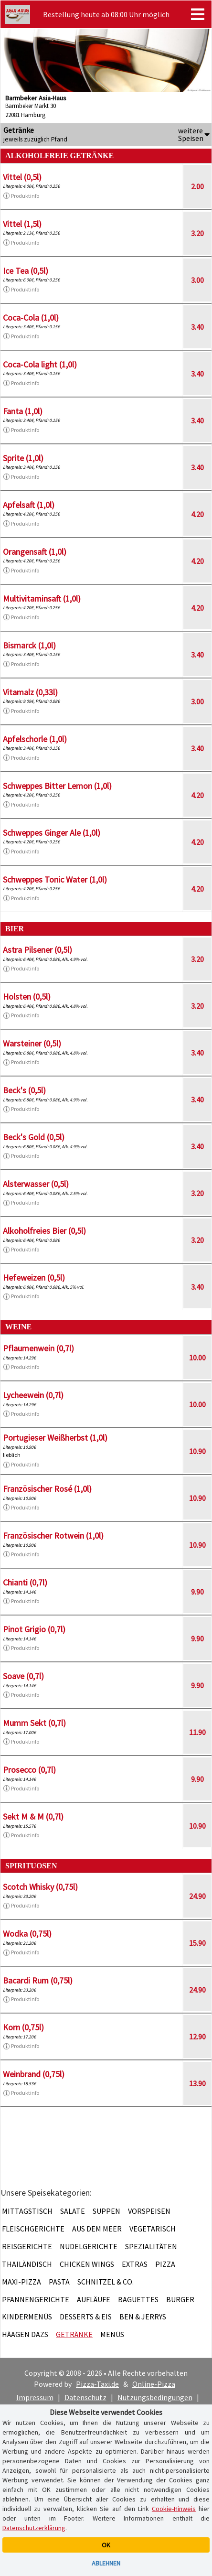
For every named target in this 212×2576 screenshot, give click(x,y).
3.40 (197, 327)
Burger (180, 2299)
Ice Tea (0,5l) (25, 270)
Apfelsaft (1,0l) (28, 504)
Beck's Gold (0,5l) (33, 1137)
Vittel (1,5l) (22, 223)
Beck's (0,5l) (24, 1090)
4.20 (197, 514)
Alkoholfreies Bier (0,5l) (44, 1230)
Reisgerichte (27, 2246)
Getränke (74, 2334)
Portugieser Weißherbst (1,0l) (55, 1437)
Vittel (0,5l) (22, 177)
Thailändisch (27, 2264)
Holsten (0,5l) (27, 996)
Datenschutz (85, 2397)
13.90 (197, 2083)
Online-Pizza (153, 2384)
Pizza (165, 2264)
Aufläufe (93, 2299)
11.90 (197, 1732)
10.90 (197, 1451)
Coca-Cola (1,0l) (31, 317)
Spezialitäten (151, 2246)
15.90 (197, 1943)
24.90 (197, 1896)
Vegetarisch (152, 2228)
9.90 (197, 1591)
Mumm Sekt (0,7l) (34, 1722)
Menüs (112, 2334)
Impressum (34, 2397)
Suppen (106, 2211)
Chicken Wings (87, 2264)
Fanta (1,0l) (22, 411)
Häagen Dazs (25, 2334)
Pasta (59, 2281)
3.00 (197, 280)
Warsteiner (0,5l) (32, 1043)
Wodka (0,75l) (27, 1933)
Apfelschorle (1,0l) (35, 738)
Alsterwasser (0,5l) (36, 1183)
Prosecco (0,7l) (29, 1769)
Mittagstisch (27, 2211)
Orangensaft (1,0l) (34, 551)
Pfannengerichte (35, 2299)
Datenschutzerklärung (33, 2527)
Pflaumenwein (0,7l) (38, 1348)
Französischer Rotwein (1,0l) (53, 1535)
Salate (72, 2211)
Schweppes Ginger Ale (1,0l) (51, 832)
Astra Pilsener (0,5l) (37, 949)
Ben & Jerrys (142, 2316)
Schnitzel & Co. (105, 2281)
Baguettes (138, 2299)
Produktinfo (21, 196)
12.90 (197, 2036)
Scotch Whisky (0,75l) (40, 1886)
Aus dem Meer (97, 2228)
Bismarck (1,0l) (29, 645)
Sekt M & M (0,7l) (33, 1816)
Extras (135, 2264)
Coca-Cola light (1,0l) (40, 364)
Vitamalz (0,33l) (30, 692)
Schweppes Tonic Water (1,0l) (55, 879)
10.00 (197, 1357)
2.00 (197, 186)
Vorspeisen (149, 2211)
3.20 (197, 233)
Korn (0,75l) (23, 2027)
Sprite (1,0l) (23, 458)
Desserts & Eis (86, 2316)
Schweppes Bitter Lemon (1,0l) (57, 785)
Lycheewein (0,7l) (33, 1395)
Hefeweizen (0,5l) (34, 1277)
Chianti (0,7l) (25, 1582)
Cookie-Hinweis (174, 2508)
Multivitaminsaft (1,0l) (42, 598)
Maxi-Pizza (21, 2281)
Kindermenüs (27, 2316)
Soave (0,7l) (23, 1676)
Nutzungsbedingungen (154, 2397)
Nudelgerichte (88, 2246)
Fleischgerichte (33, 2228)
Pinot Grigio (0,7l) (34, 1629)
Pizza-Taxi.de (97, 2384)
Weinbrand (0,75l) (33, 2074)
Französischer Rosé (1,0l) (47, 1488)
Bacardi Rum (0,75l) (38, 1980)
